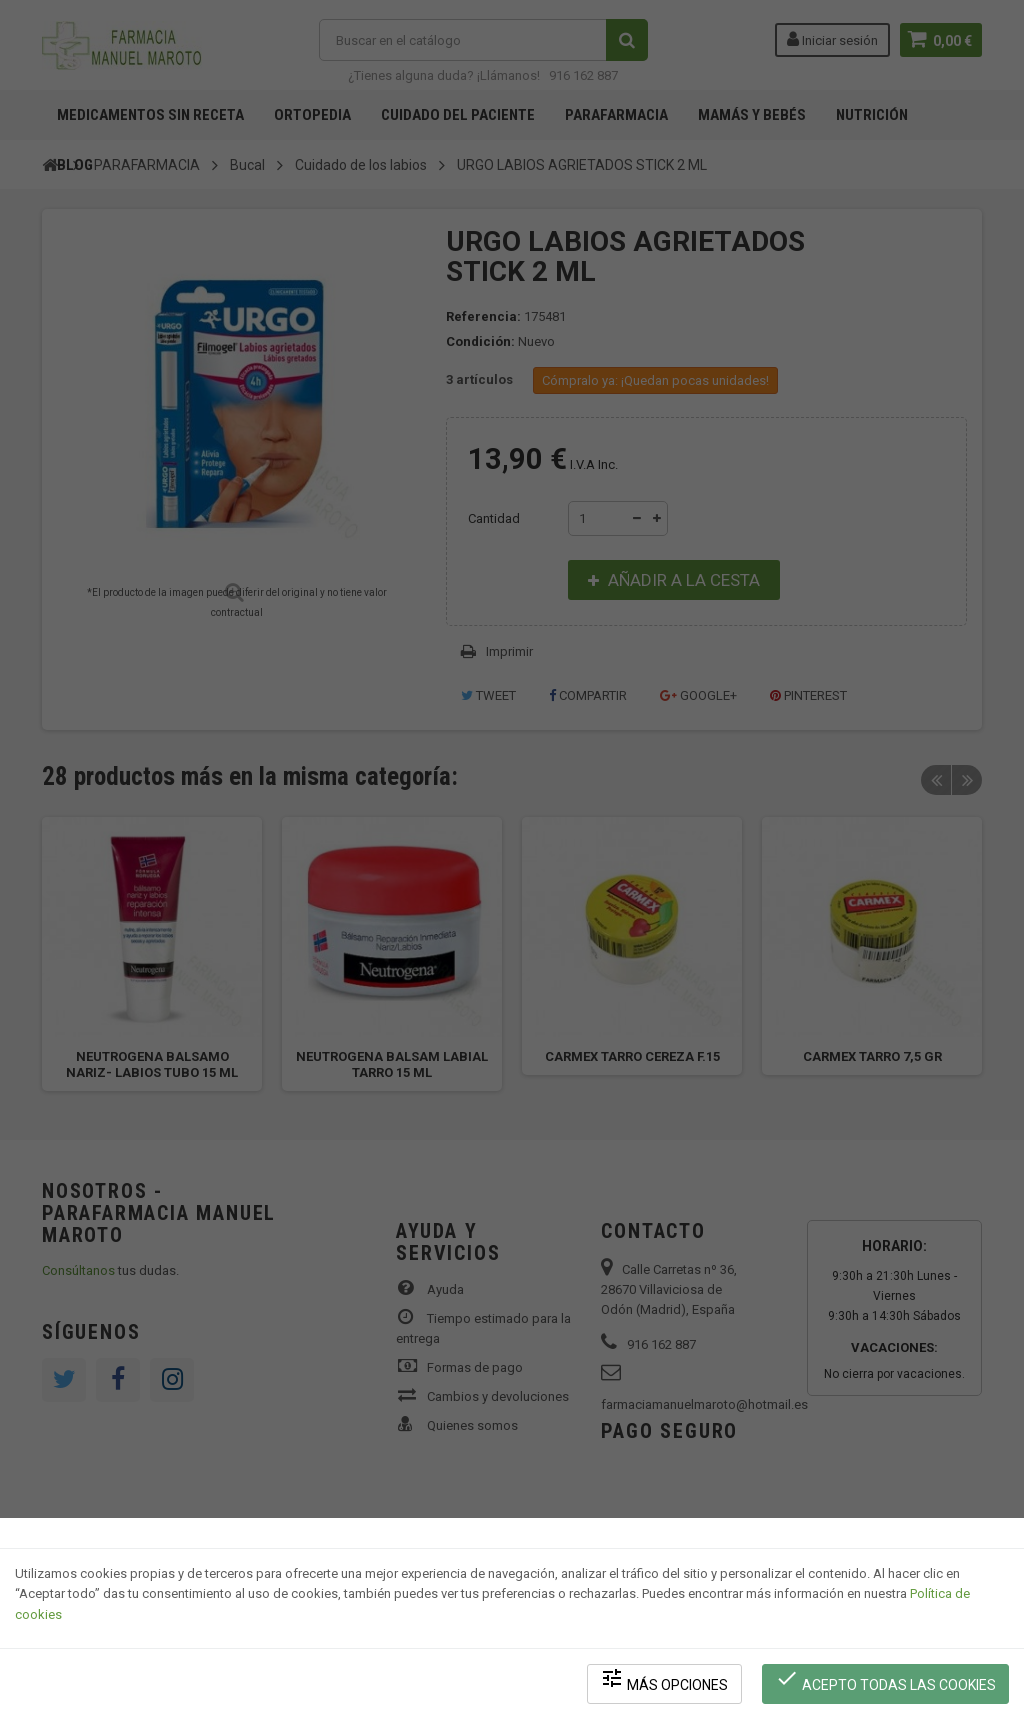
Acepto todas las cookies (885, 1679)
